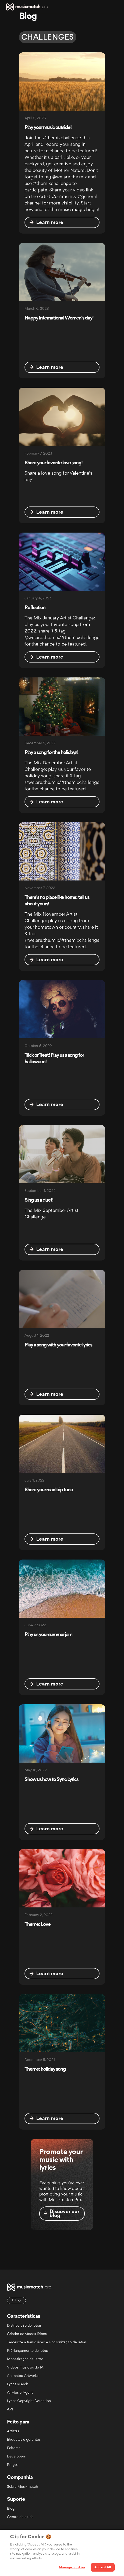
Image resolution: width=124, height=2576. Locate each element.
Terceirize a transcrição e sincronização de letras (47, 2342)
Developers (16, 2456)
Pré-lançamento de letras (28, 2351)
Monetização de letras (25, 2359)
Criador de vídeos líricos (27, 2334)
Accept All (102, 2567)
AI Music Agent (20, 2393)
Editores (13, 2448)
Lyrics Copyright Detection (29, 2401)
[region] (62, 2553)
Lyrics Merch (17, 2384)
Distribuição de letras (24, 2326)
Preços (12, 2465)
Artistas (13, 2431)
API (10, 2409)
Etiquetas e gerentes (24, 2440)
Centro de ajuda (20, 2517)
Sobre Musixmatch (22, 2487)
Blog (10, 2509)
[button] (116, 7)
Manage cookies (72, 2567)
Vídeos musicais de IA (25, 2367)
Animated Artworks (23, 2376)
